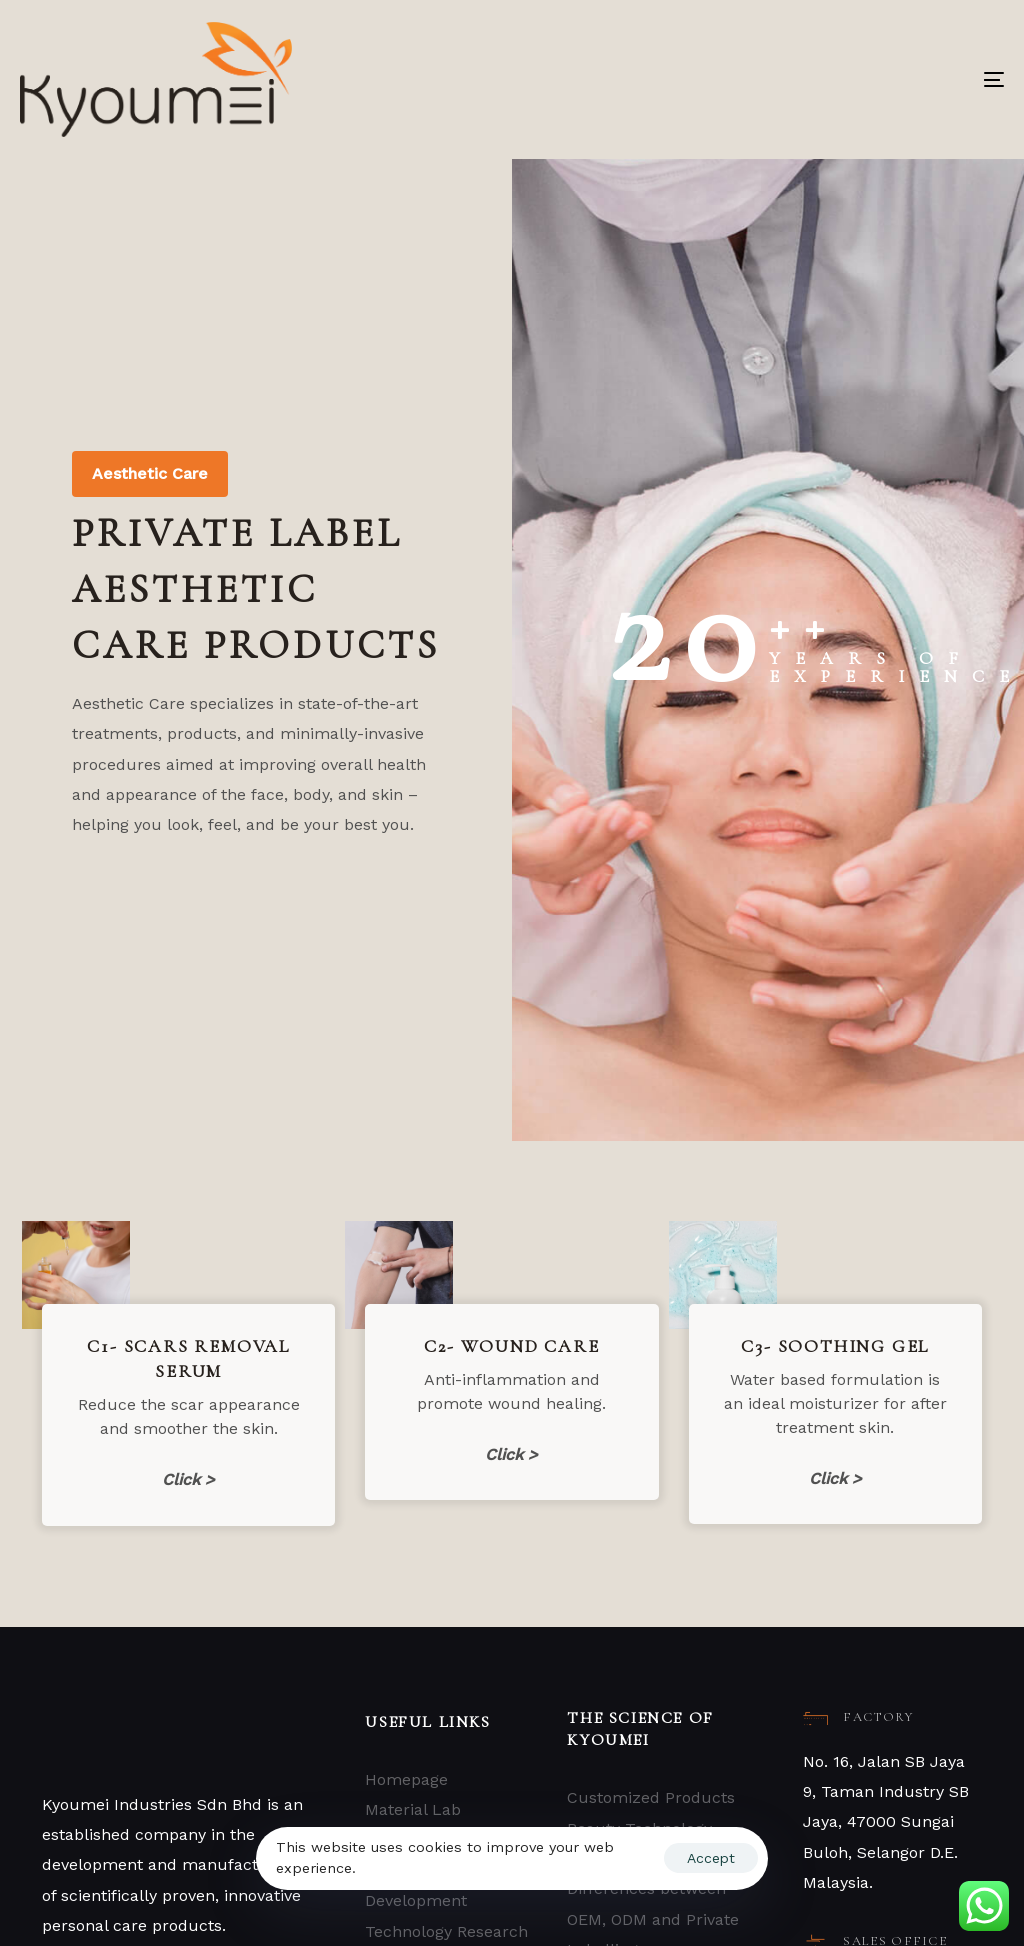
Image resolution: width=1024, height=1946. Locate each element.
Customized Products (651, 1797)
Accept (711, 1858)
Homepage (406, 1779)
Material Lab (413, 1809)
